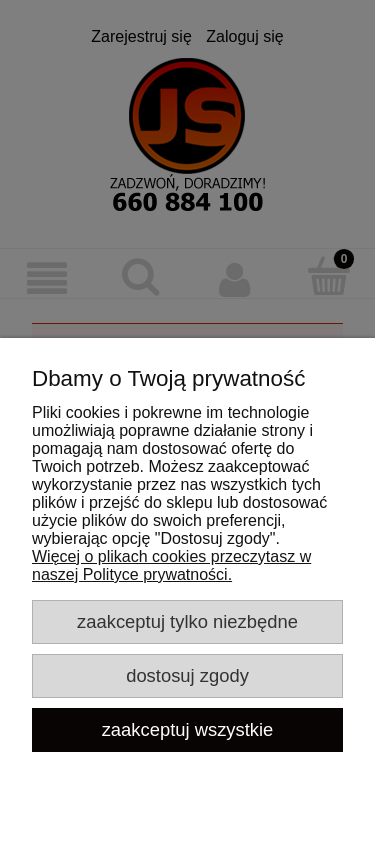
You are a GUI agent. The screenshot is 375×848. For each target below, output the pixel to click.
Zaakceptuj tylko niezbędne (187, 621)
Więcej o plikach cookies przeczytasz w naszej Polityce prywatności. (171, 565)
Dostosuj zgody (187, 675)
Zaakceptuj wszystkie (188, 729)
